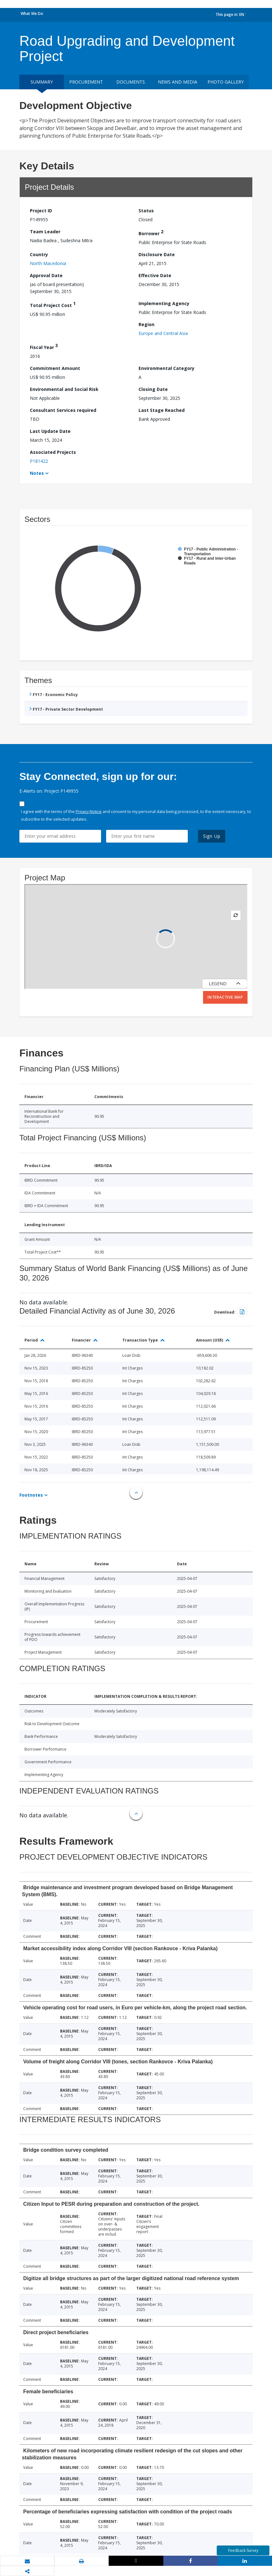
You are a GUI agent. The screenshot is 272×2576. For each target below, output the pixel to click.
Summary (42, 82)
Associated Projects (53, 452)
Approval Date (46, 275)
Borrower (151, 232)
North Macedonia (48, 263)
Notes (37, 473)
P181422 (39, 461)
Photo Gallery (225, 82)
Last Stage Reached (162, 410)
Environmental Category (166, 368)
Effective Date (155, 275)
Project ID (41, 211)
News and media (177, 82)
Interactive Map (225, 997)
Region (146, 324)
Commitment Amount (55, 368)
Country (39, 254)
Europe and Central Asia (163, 333)
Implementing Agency (164, 303)
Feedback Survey (243, 2550)
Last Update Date (50, 431)
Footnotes (31, 1495)
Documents (130, 82)
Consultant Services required (63, 410)
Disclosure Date (157, 254)
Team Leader (45, 232)
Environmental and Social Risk (64, 389)
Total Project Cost (53, 304)
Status (146, 211)
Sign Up (212, 836)
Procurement (86, 82)
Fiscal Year (44, 346)
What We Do (32, 13)
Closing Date (153, 389)
